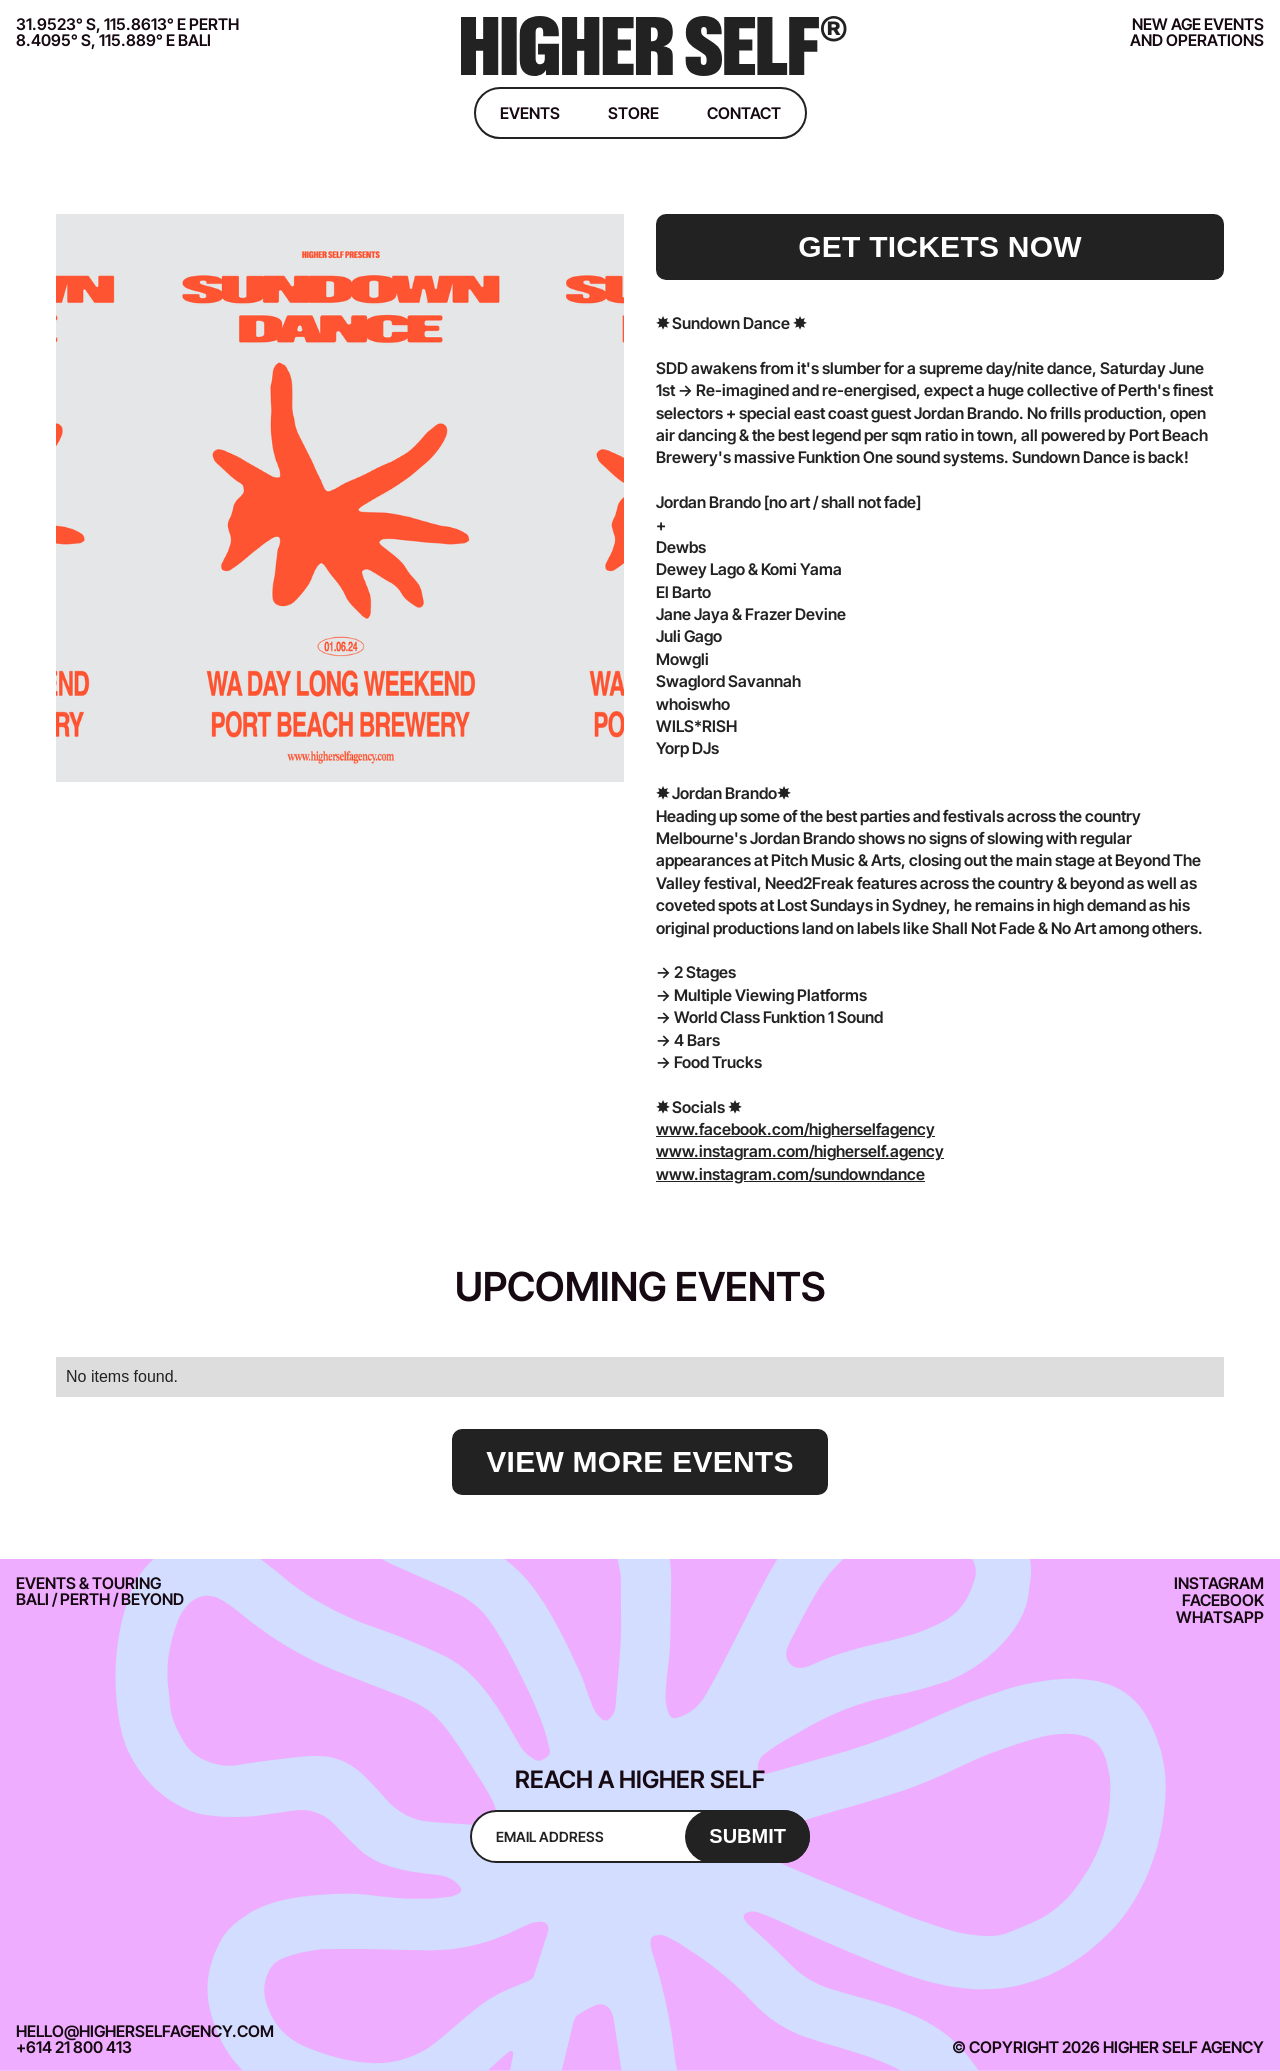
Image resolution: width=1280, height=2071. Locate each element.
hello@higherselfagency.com (145, 2031)
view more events (639, 1461)
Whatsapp (1220, 1617)
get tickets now (940, 246)
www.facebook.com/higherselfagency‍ (795, 1129)
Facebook (1223, 1600)
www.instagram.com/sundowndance (790, 1174)
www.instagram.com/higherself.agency (800, 1151)
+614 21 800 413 (74, 2047)
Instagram (1219, 1583)
